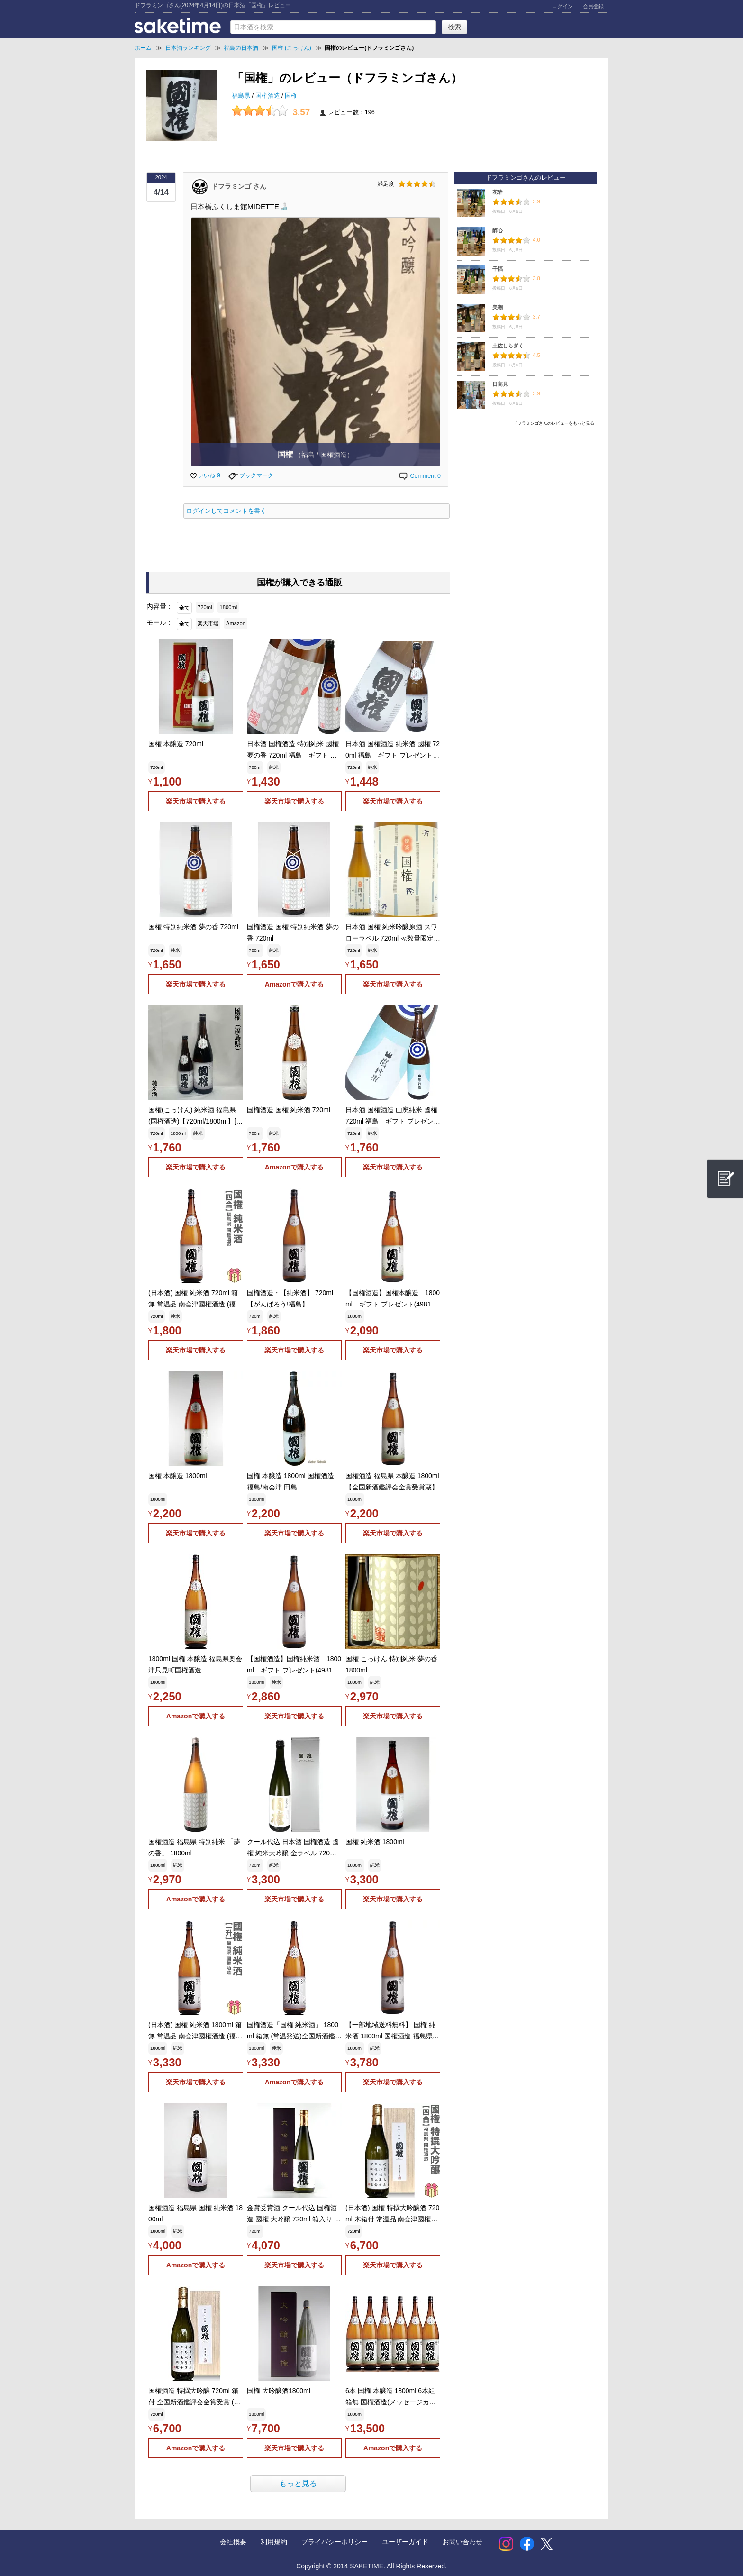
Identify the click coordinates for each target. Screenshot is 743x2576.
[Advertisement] (525, 496)
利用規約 (274, 2542)
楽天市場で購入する (196, 801)
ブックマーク (250, 475)
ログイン (562, 6)
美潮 (497, 307)
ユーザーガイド (405, 2542)
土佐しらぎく (508, 345)
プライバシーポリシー (334, 2542)
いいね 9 (205, 475)
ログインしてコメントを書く (226, 511)
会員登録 (593, 6)
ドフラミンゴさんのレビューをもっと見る (553, 423)
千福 (497, 269)
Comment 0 (419, 476)
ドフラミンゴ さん (238, 186)
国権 (291, 95)
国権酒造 (268, 95)
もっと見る (298, 2483)
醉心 (497, 230)
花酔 (497, 192)
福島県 (242, 95)
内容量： (159, 606)
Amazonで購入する (294, 984)
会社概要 (233, 2542)
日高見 (500, 384)
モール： (159, 622)
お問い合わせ (462, 2542)
